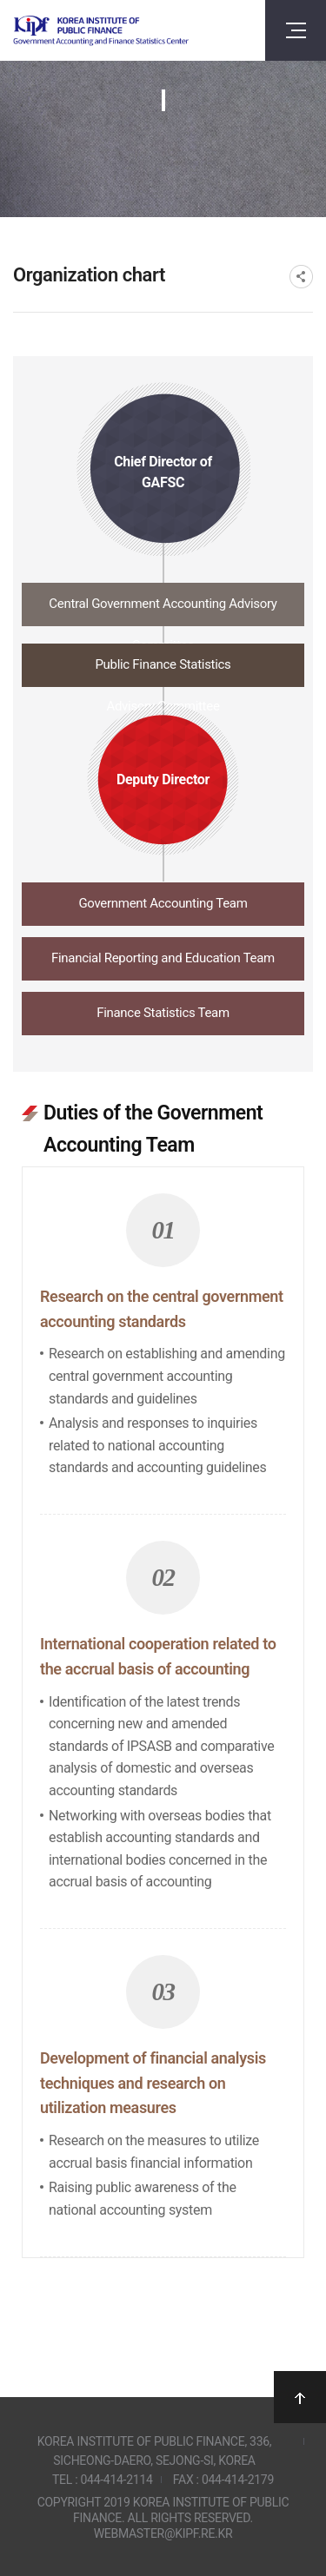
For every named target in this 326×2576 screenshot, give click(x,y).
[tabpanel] (163, 1669)
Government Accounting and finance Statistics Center (101, 31)
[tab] (163, 609)
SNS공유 (301, 276)
